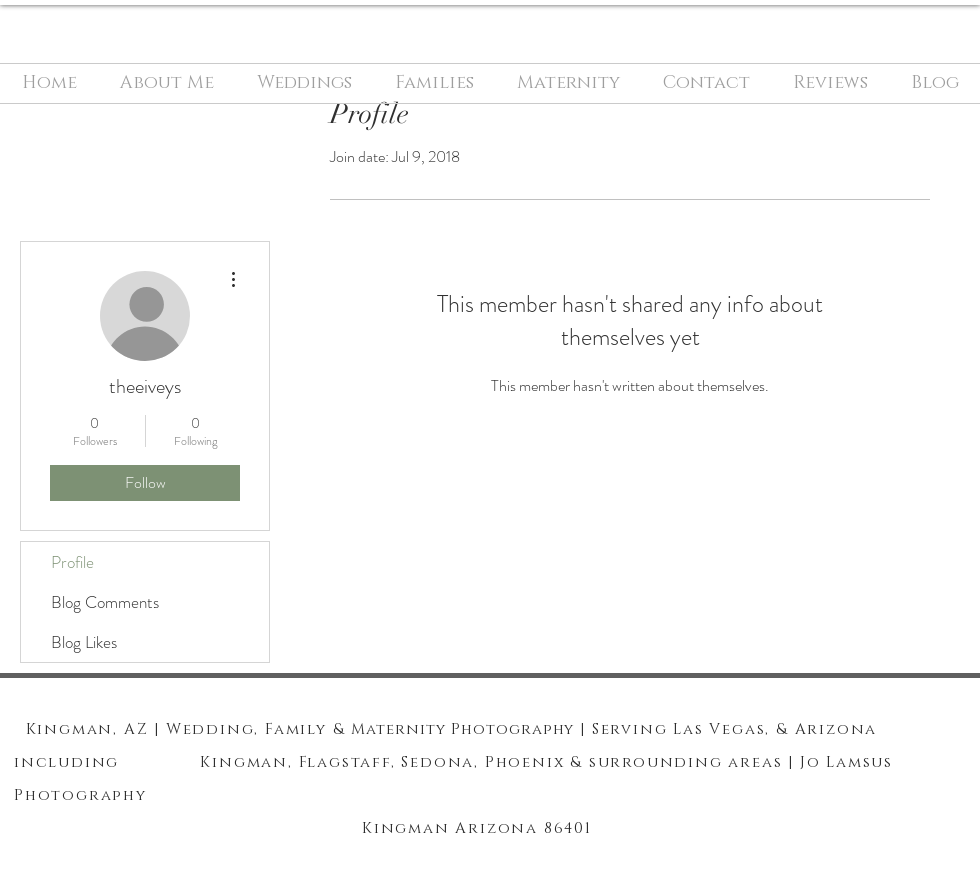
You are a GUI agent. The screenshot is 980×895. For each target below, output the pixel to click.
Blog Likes (84, 642)
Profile (72, 562)
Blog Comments (105, 602)
